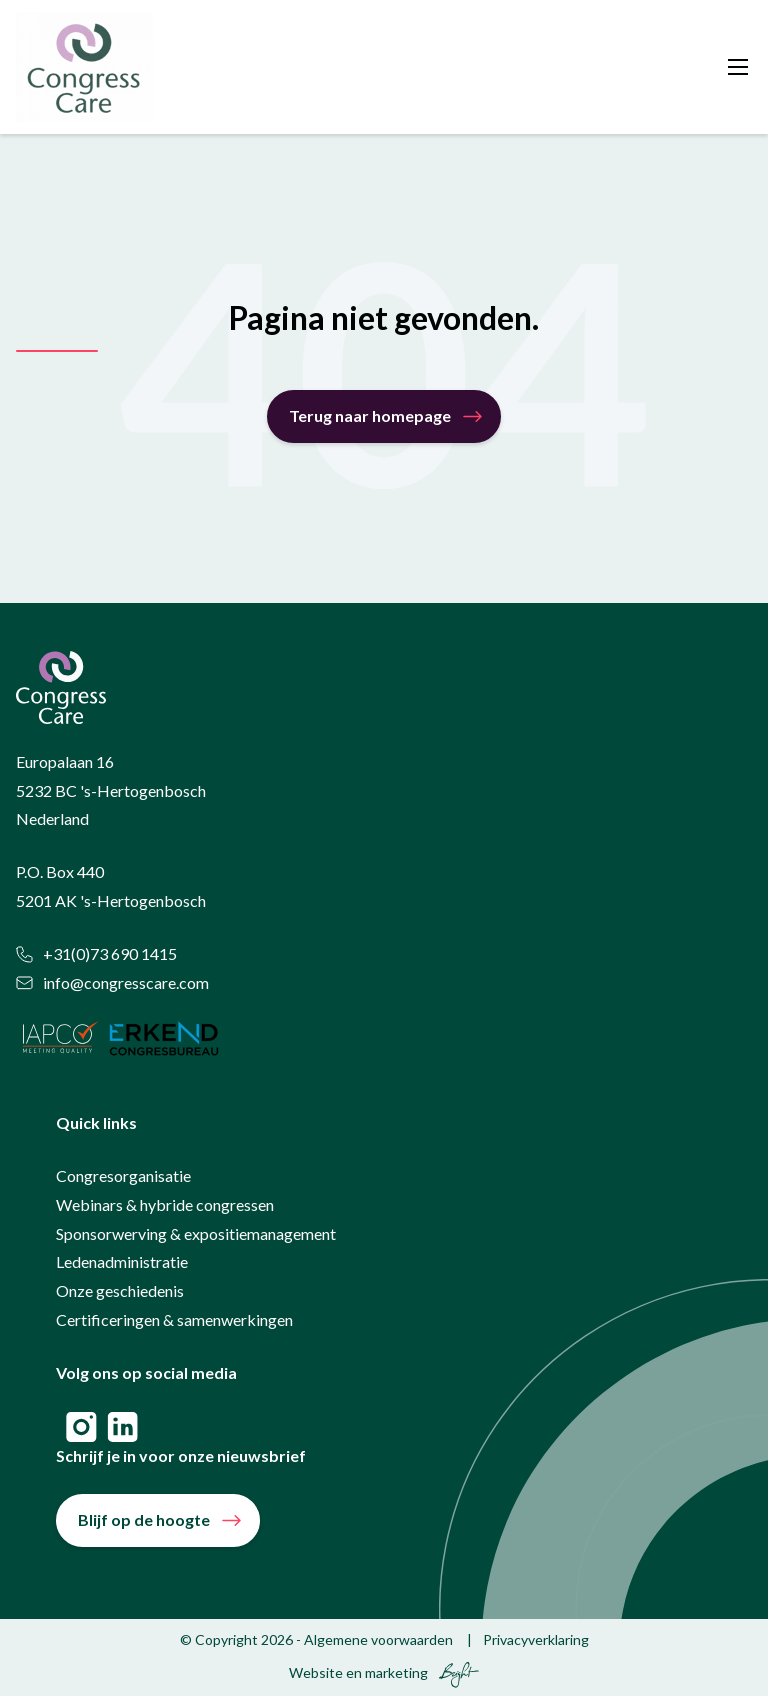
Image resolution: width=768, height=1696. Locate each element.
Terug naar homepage (370, 415)
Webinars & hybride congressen (165, 1204)
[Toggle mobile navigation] (738, 67)
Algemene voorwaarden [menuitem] (378, 1639)
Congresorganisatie (123, 1175)
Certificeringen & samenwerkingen (174, 1319)
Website (316, 1672)
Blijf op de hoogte (144, 1519)
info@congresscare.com (112, 982)
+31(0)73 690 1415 (96, 953)
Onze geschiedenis (120, 1290)
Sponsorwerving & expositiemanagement (196, 1233)
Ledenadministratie (122, 1261)
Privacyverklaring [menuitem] (536, 1639)
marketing (396, 1672)
